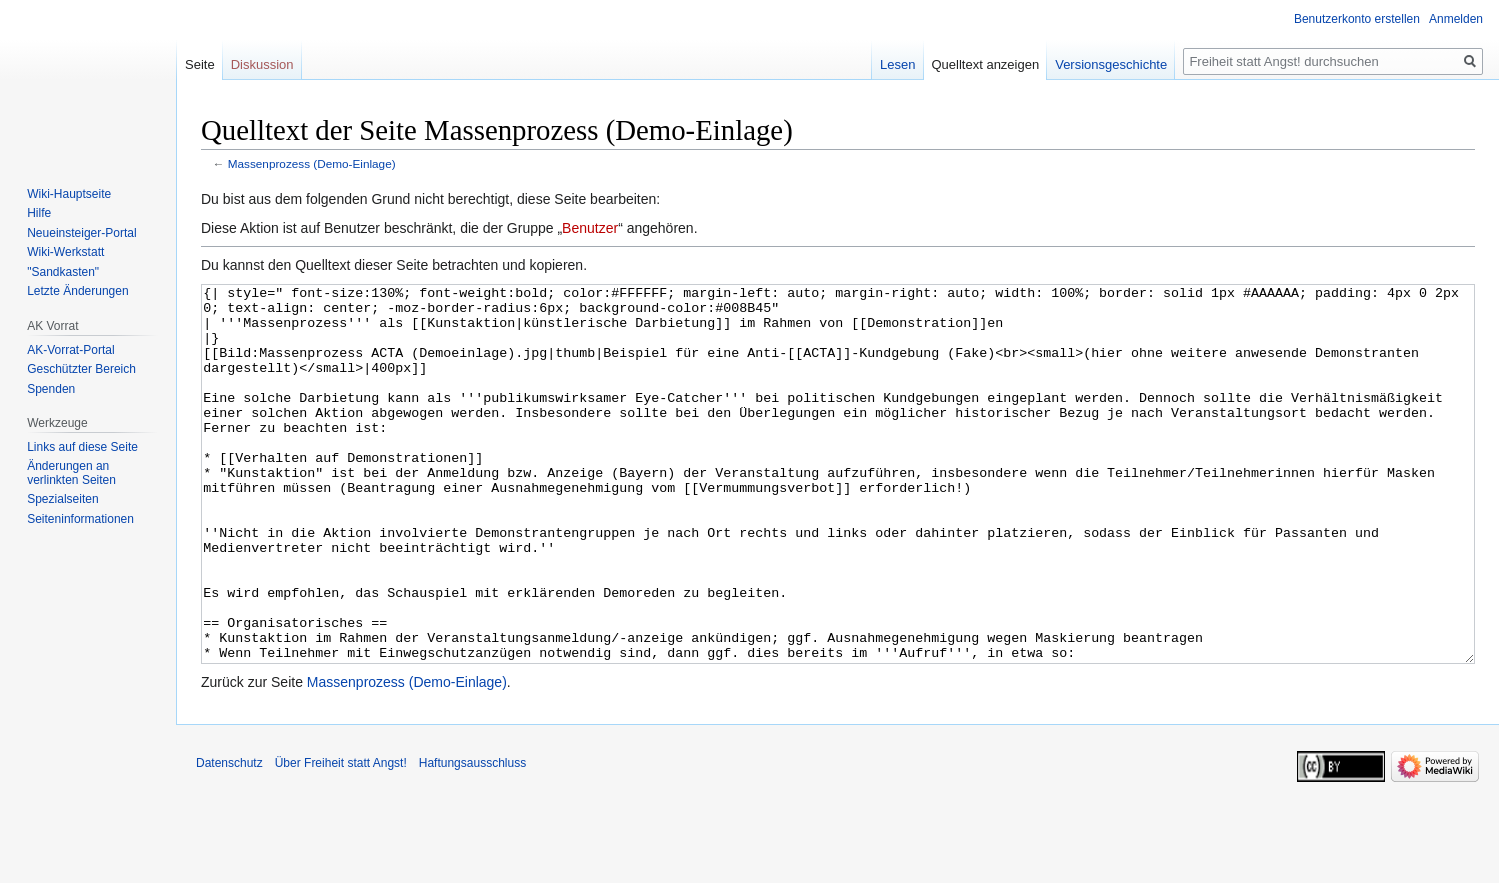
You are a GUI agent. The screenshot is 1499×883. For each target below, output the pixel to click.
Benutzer (590, 228)
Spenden (51, 389)
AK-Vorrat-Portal (70, 350)
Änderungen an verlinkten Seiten (71, 473)
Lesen (897, 64)
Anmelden (1456, 19)
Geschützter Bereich (81, 369)
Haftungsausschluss (472, 838)
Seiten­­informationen (80, 519)
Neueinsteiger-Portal (81, 233)
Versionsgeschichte (1111, 64)
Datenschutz (229, 838)
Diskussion (262, 64)
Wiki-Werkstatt (65, 252)
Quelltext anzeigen (986, 64)
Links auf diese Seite (82, 447)
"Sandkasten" (63, 272)
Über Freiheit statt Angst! (341, 838)
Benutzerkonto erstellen (1357, 19)
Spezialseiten (62, 499)
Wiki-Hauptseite (69, 194)
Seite (200, 64)
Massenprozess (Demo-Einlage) (312, 163)
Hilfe (39, 213)
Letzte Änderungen (77, 291)
